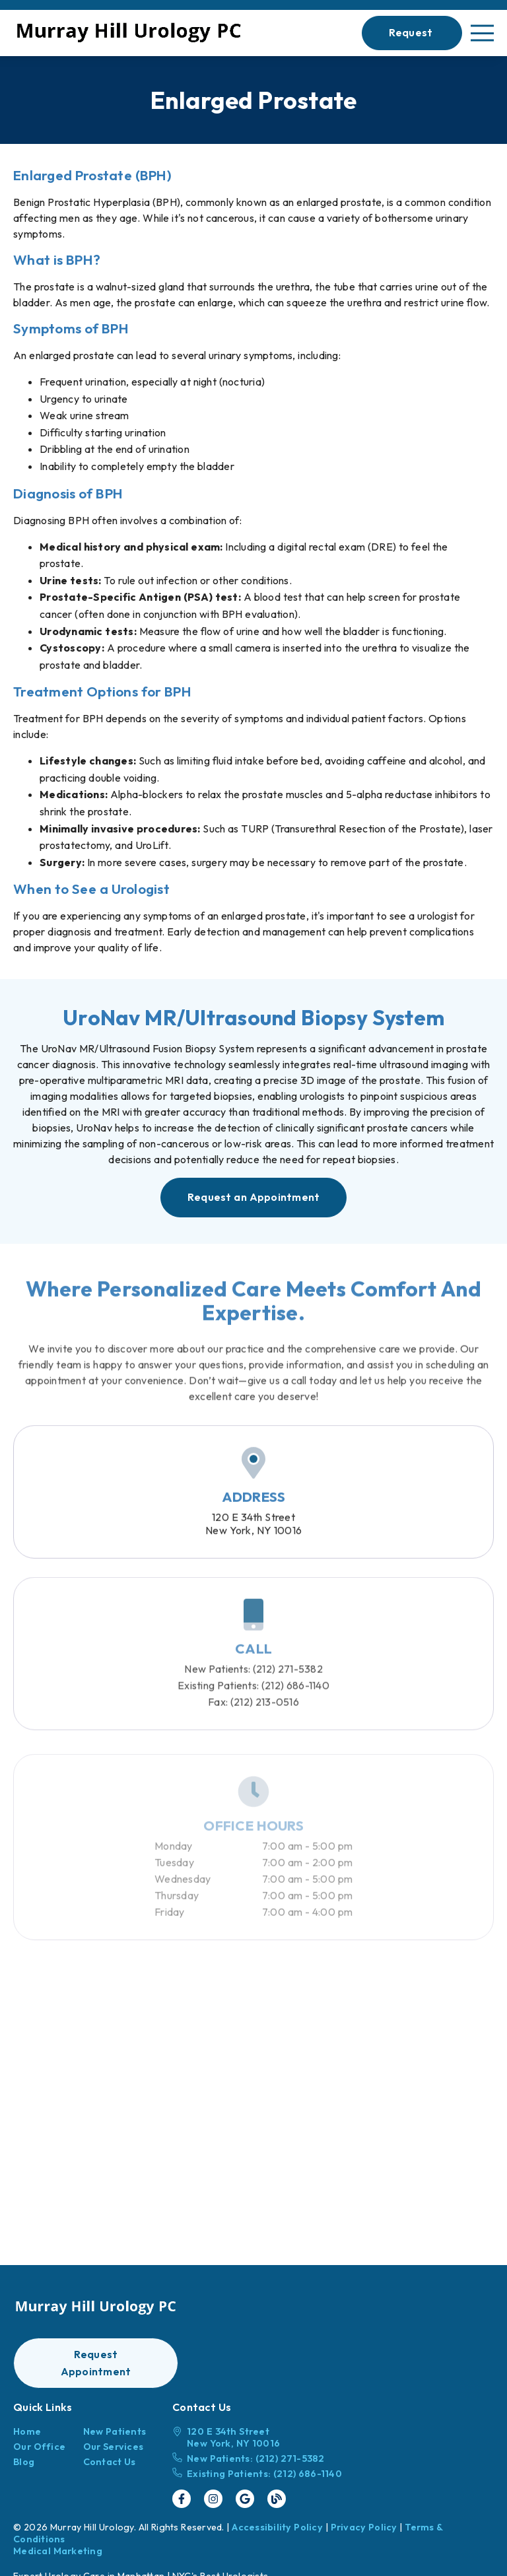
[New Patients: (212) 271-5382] (257, 2458)
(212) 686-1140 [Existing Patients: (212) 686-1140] (253, 1709)
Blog (23, 2462)
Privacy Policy (364, 2527)
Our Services (113, 2447)
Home (27, 2431)
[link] (128, 33)
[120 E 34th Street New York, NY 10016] (257, 2437)
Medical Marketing (57, 2551)
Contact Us (109, 2462)
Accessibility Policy (277, 2527)
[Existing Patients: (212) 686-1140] (257, 2474)
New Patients (115, 2431)
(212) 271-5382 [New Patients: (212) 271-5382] (253, 1692)
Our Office (39, 2447)
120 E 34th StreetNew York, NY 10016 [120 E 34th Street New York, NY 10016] (253, 1539)
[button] (412, 33)
